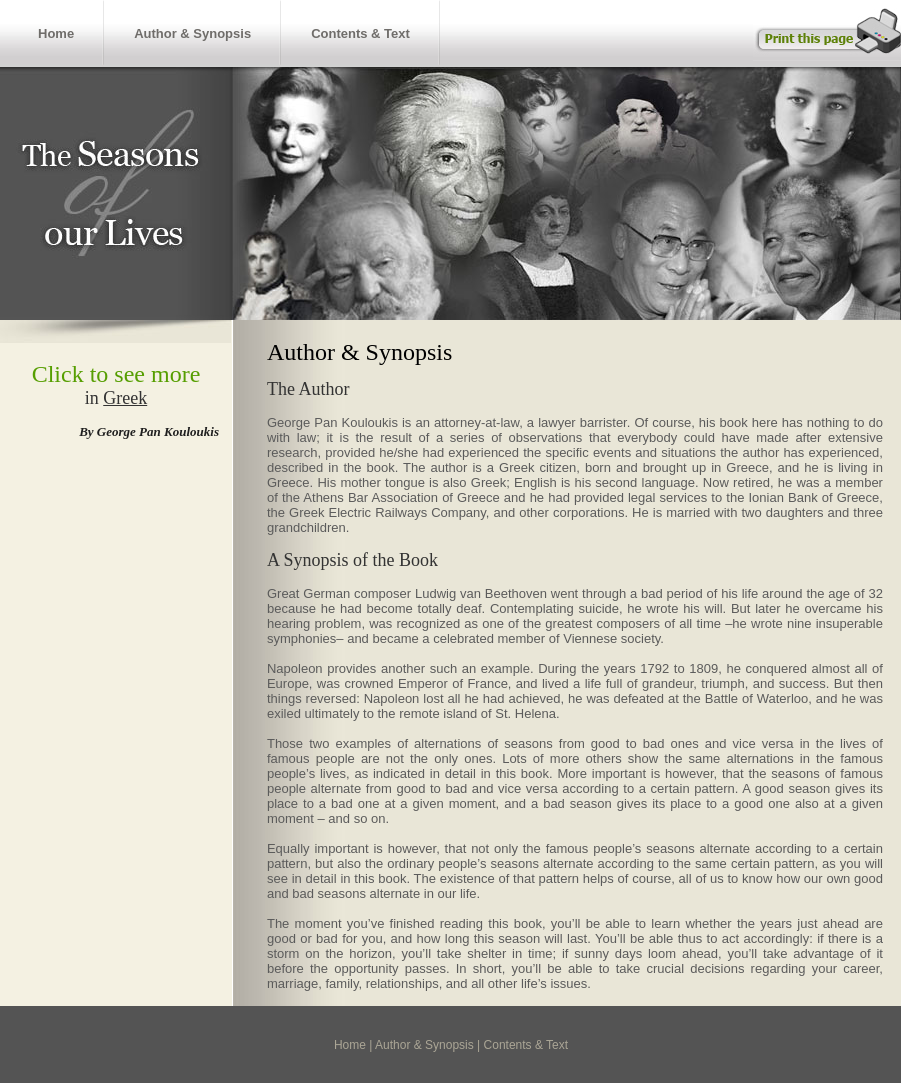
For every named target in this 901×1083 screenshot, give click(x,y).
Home (56, 33)
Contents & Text (360, 33)
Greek (125, 398)
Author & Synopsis (192, 33)
